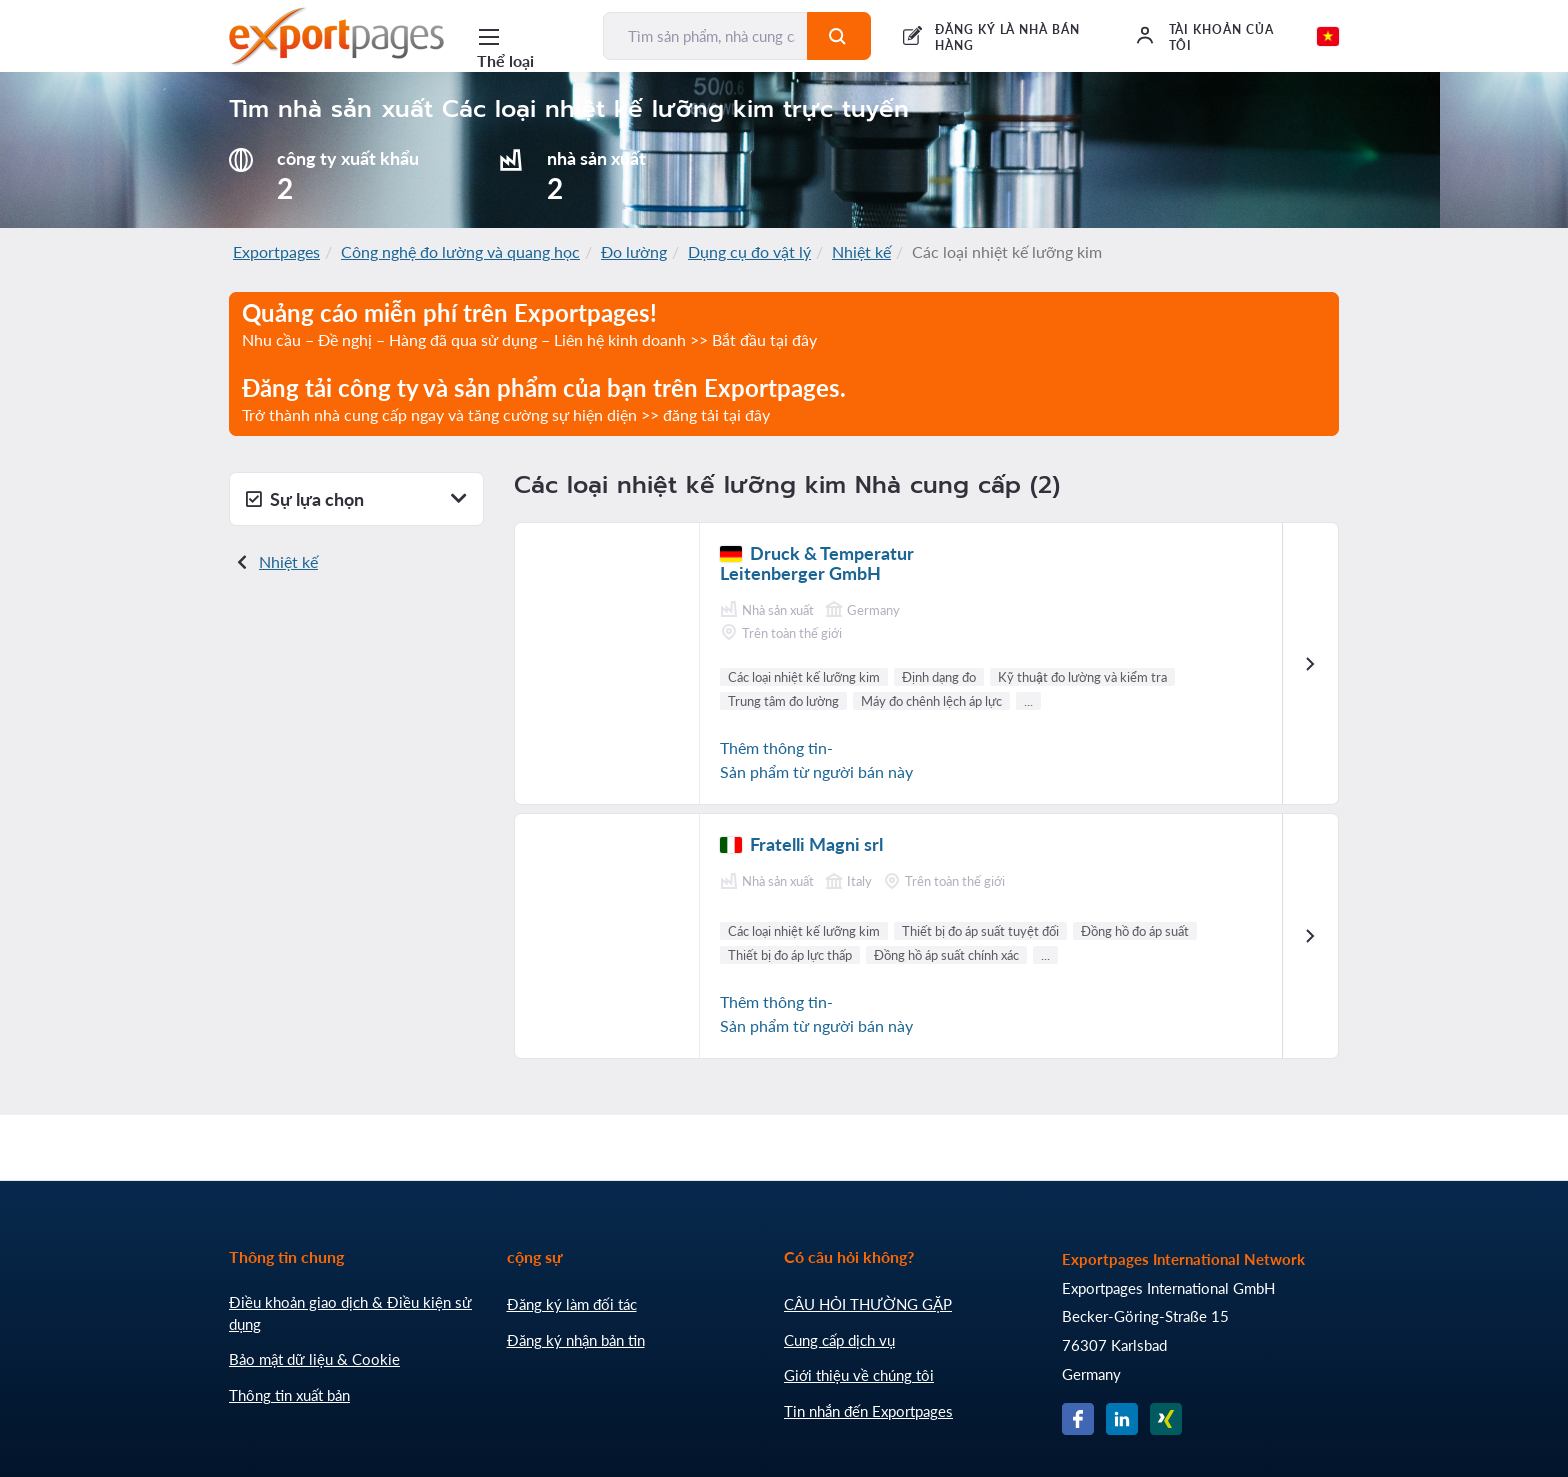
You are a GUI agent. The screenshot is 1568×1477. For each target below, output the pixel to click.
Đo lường (634, 251)
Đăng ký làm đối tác (572, 1304)
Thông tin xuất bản (289, 1395)
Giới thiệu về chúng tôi (859, 1375)
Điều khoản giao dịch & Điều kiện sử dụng (350, 1313)
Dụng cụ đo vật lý (749, 251)
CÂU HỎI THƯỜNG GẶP (868, 1304)
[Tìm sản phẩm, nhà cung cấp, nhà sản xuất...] (706, 36)
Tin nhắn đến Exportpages (868, 1411)
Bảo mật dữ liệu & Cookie (314, 1359)
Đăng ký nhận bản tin (576, 1340)
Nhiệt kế (861, 251)
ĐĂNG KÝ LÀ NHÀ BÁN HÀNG (1007, 37)
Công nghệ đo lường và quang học (460, 251)
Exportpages (276, 251)
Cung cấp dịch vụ (839, 1340)
